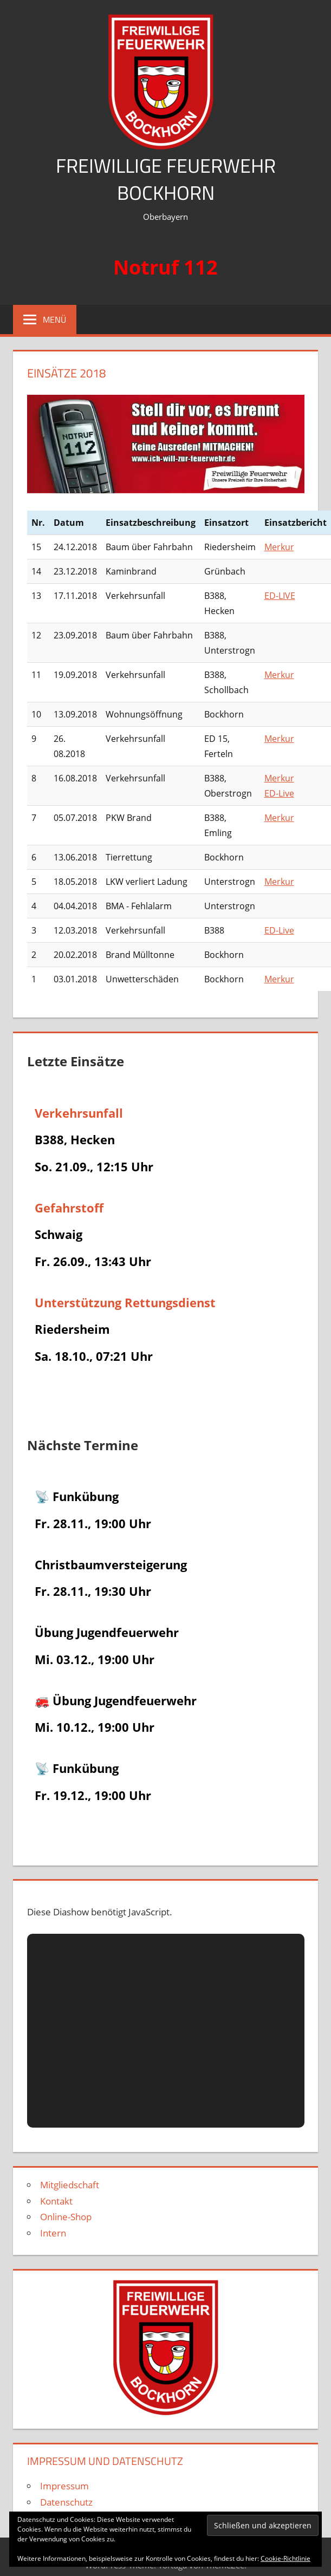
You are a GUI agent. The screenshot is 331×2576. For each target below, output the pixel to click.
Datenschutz (66, 2502)
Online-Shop (66, 2216)
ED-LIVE (279, 596)
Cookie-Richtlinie (285, 2558)
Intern (53, 2233)
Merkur (279, 547)
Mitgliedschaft (69, 2185)
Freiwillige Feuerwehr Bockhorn (166, 179)
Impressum (64, 2486)
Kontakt (56, 2201)
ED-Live (279, 793)
